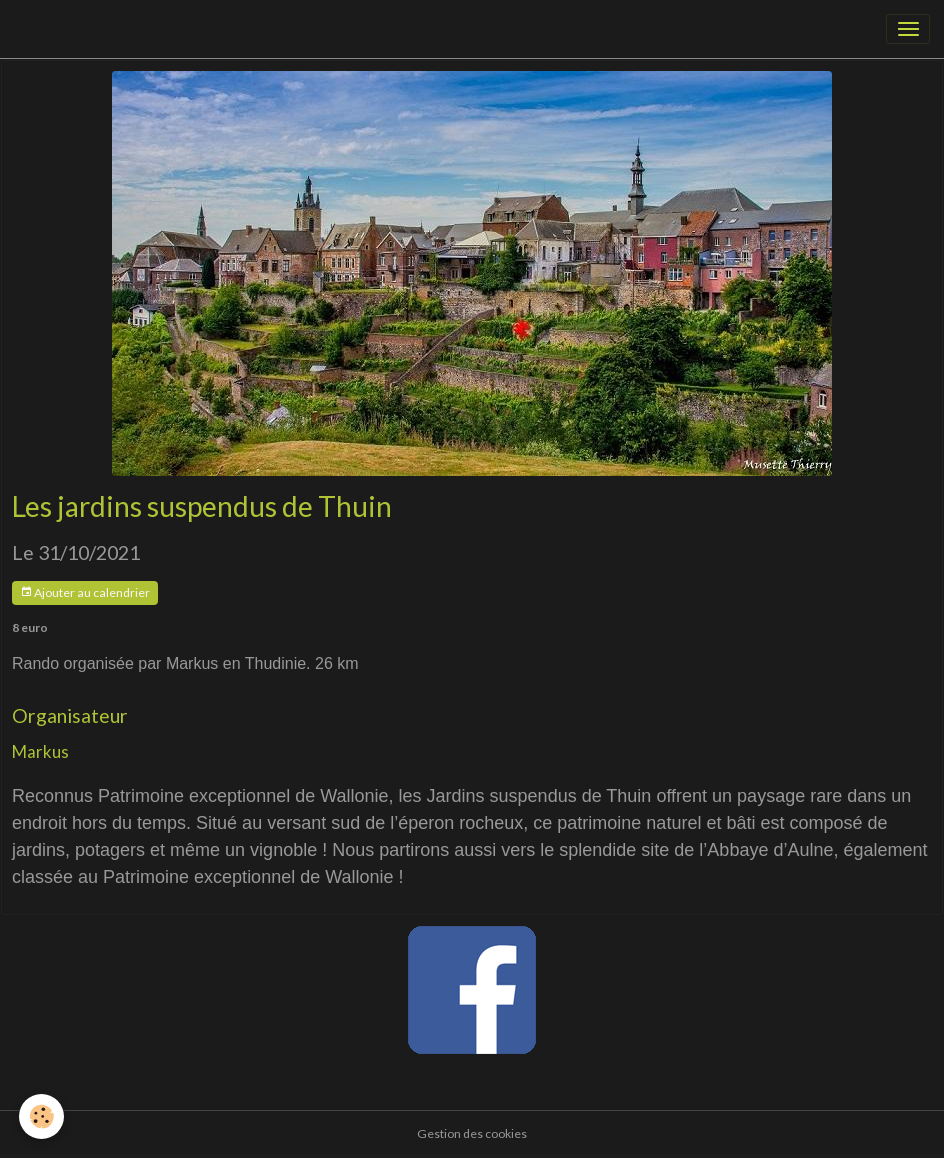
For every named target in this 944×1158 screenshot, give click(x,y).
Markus (40, 751)
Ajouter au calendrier (85, 592)
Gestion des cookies (472, 1133)
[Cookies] (42, 1116)
